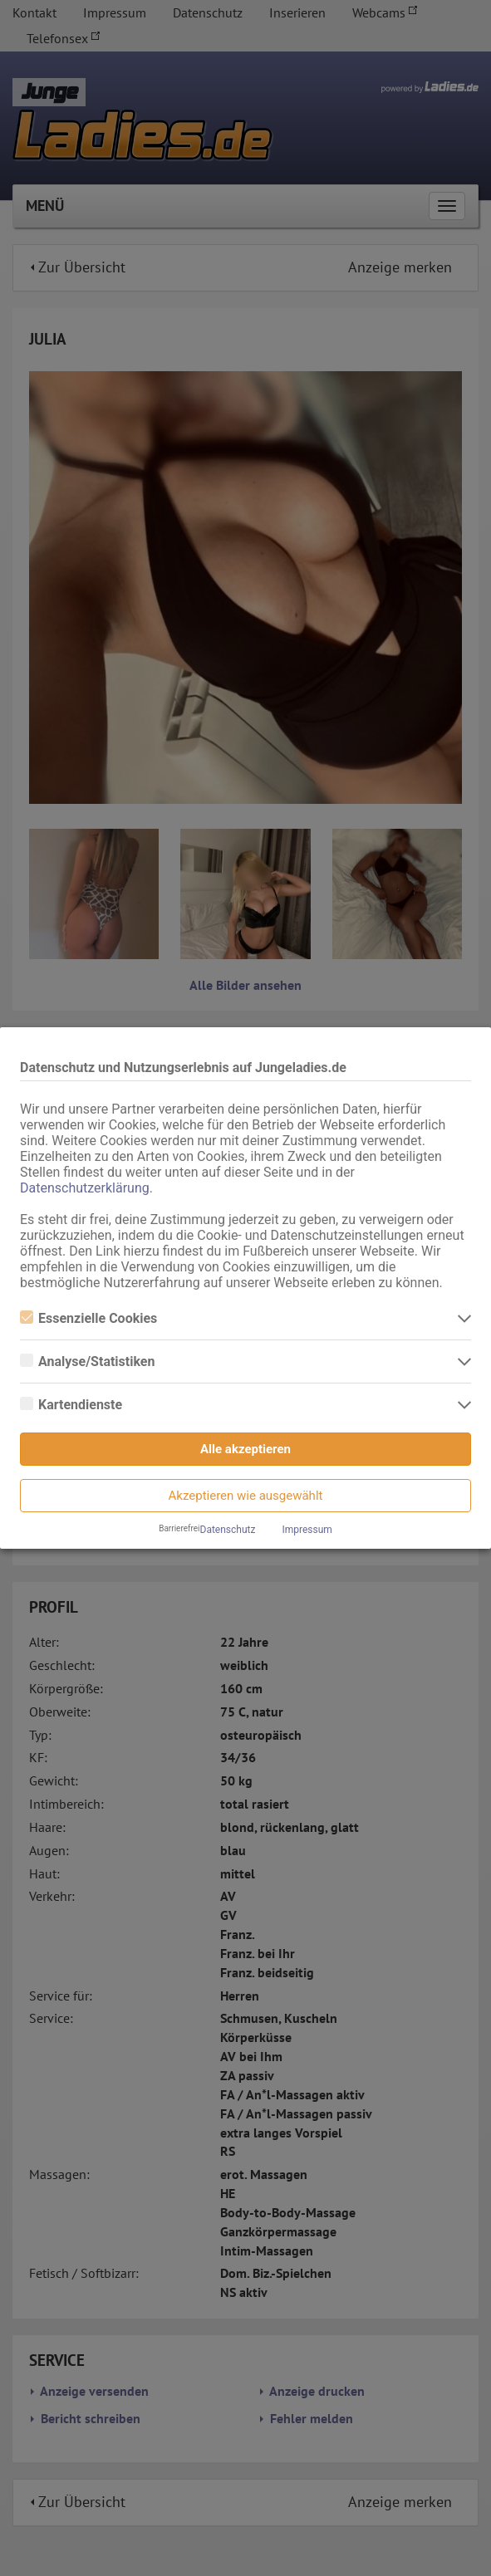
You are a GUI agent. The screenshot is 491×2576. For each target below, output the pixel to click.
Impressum (306, 1529)
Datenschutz (228, 1529)
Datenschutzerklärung (85, 1188)
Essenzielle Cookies (88, 1318)
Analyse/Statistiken (87, 1361)
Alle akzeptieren (245, 1449)
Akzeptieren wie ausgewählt (246, 1495)
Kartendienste (71, 1405)
